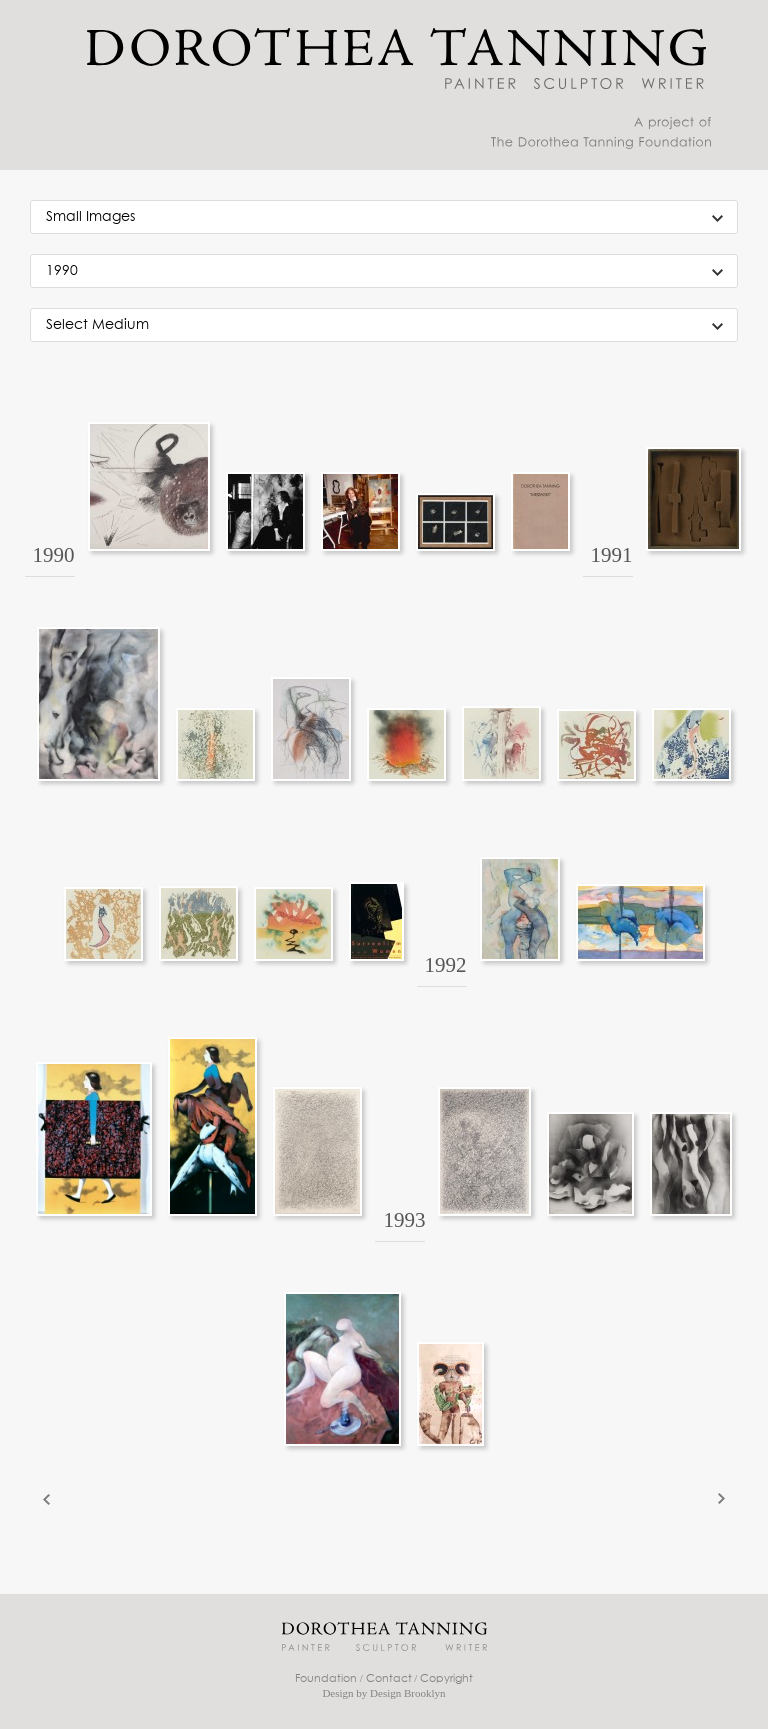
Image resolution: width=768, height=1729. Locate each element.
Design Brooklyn (407, 1693)
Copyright (446, 1678)
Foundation (326, 1678)
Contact (389, 1678)
